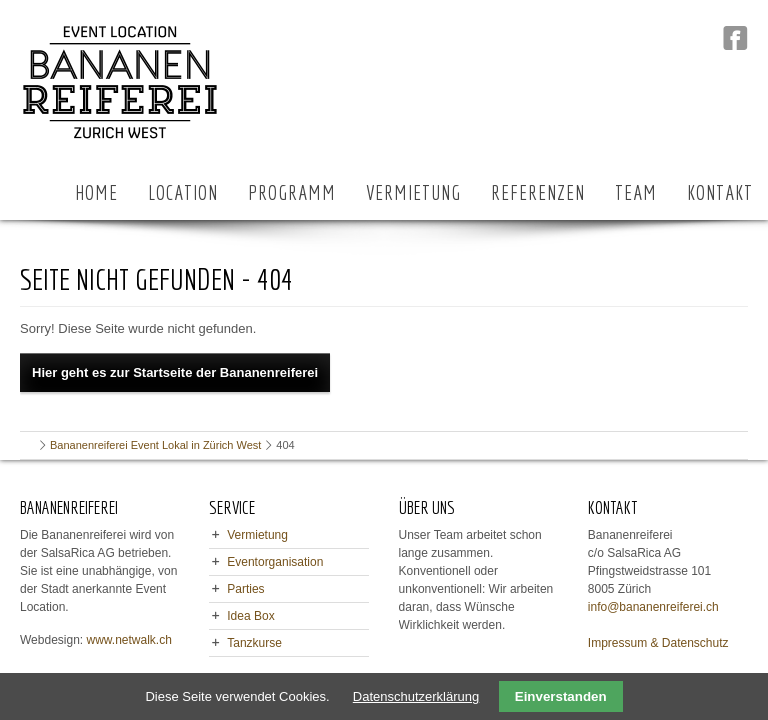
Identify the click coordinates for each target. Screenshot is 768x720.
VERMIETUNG (413, 192)
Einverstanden (561, 696)
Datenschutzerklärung (416, 696)
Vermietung (257, 535)
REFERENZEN (538, 192)
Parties (245, 589)
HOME (96, 192)
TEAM (636, 192)
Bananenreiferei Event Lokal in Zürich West (155, 445)
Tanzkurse (254, 643)
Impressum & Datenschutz (658, 643)
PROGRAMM (292, 192)
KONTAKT (720, 192)
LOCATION (183, 192)
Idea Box (250, 616)
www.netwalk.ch (129, 640)
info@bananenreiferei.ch (653, 607)
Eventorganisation (275, 562)
